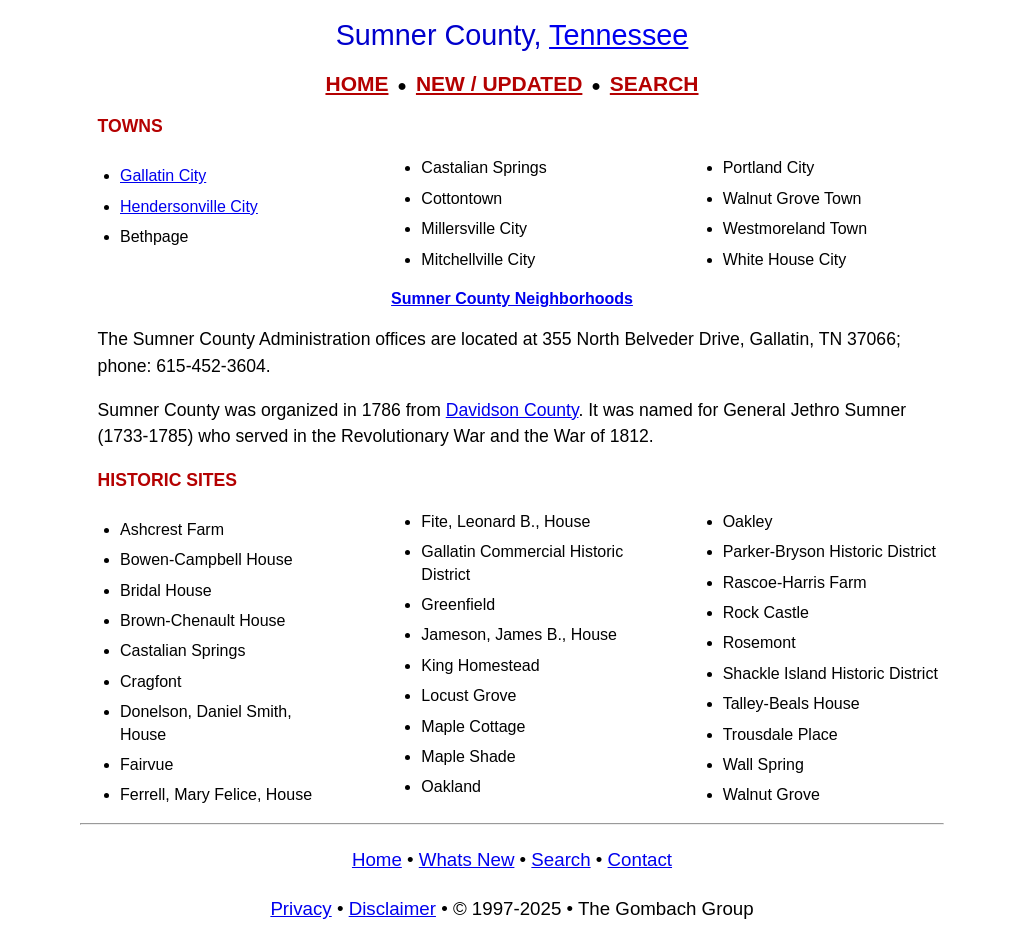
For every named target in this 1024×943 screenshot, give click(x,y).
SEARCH (654, 83)
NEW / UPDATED (499, 83)
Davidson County (512, 410)
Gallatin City (163, 175)
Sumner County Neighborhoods (512, 298)
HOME (356, 83)
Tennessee (618, 35)
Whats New (467, 859)
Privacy (300, 908)
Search (560, 859)
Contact (640, 859)
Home (377, 859)
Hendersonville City (189, 206)
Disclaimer (392, 908)
